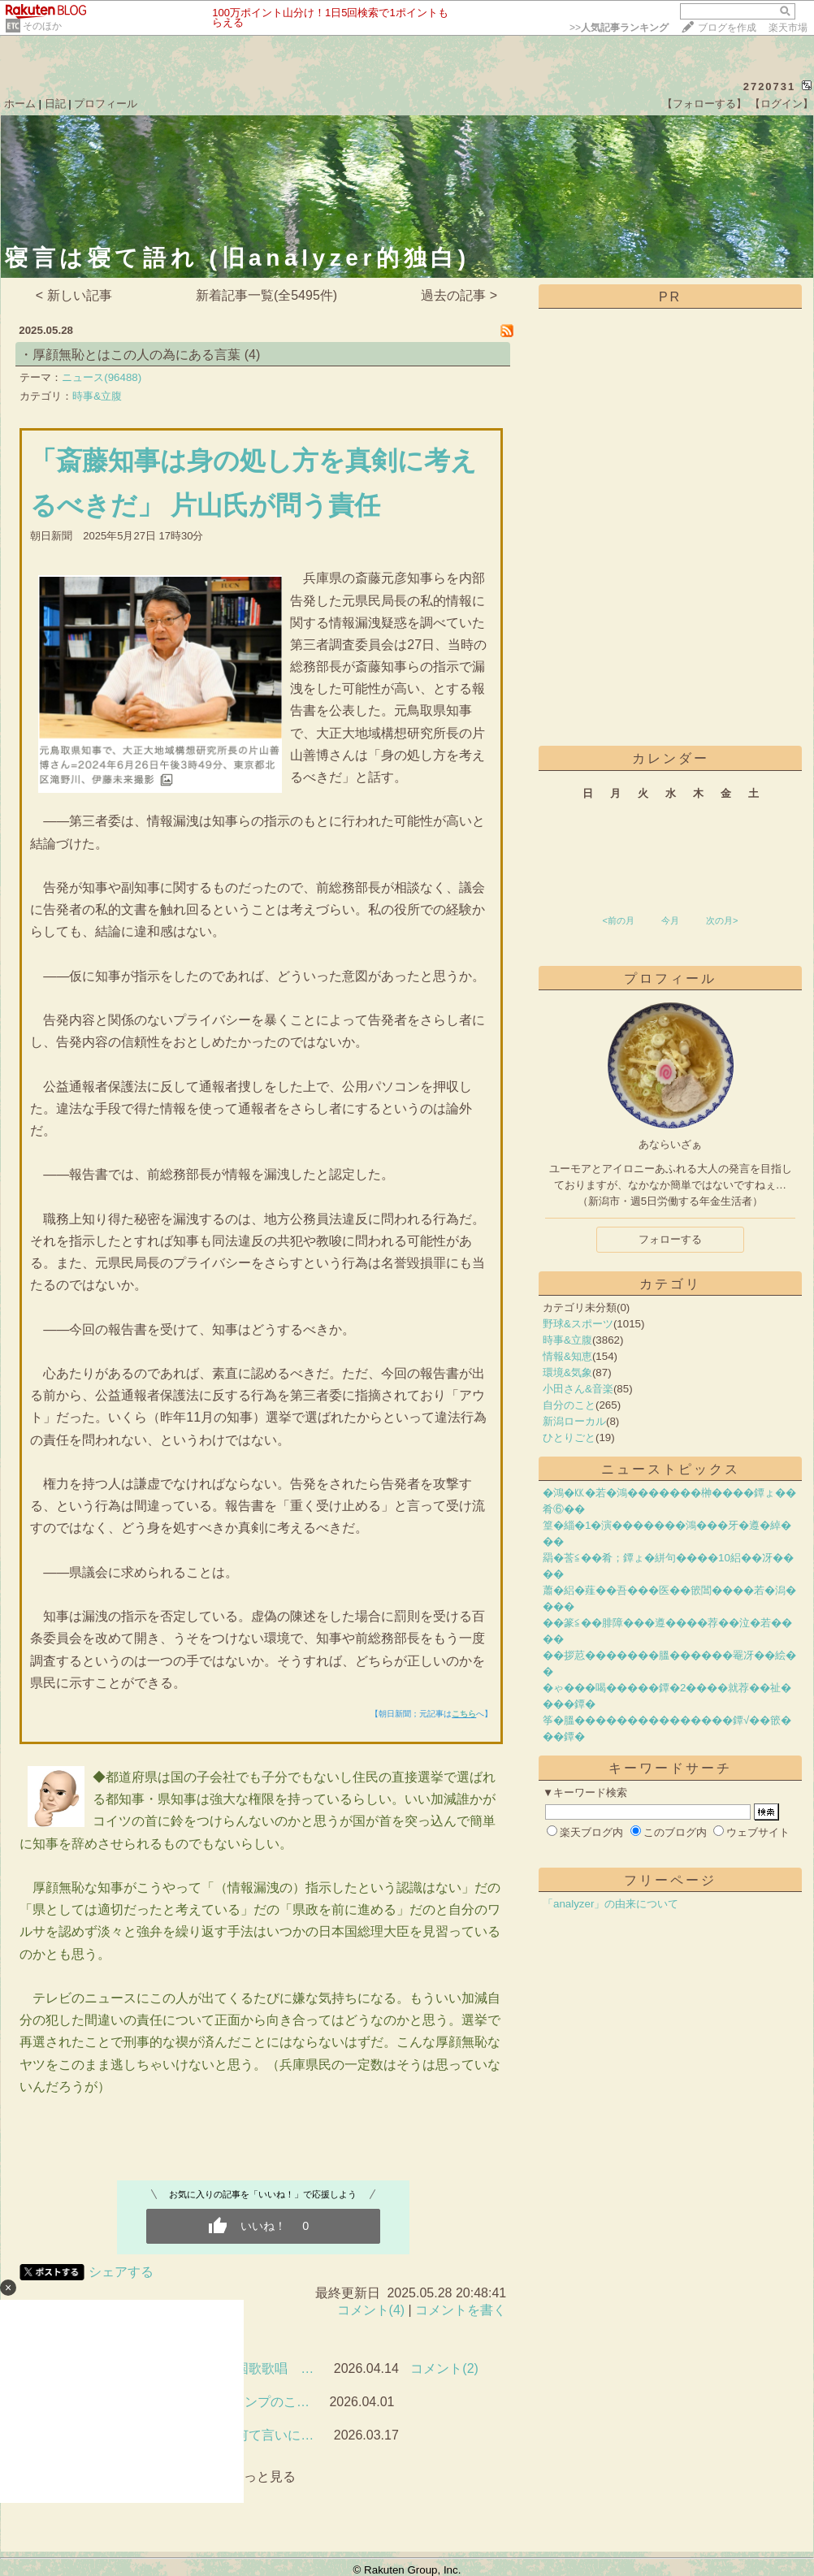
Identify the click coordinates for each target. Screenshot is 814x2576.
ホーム (20, 103)
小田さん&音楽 (578, 1389)
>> (619, 27)
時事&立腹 (97, 396)
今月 (670, 920)
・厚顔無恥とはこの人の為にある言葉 (129, 355)
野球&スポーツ (578, 1324)
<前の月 (618, 920)
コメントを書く (460, 2310)
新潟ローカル (574, 1421)
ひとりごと (569, 1437)
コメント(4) (371, 2310)
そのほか (42, 26)
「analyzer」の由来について (610, 1904)
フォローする (670, 1239)
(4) (253, 355)
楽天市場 (788, 27)
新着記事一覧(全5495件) (266, 295)
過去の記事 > (459, 295)
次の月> (722, 920)
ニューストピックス (670, 1469)
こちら (464, 1713)
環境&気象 (567, 1372)
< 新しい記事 (74, 295)
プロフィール (105, 103)
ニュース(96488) (101, 377)
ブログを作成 (727, 27)
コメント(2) (444, 2368)
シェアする (121, 2272)
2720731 (769, 86)
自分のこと (569, 1405)
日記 (55, 103)
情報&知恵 (567, 1356)
